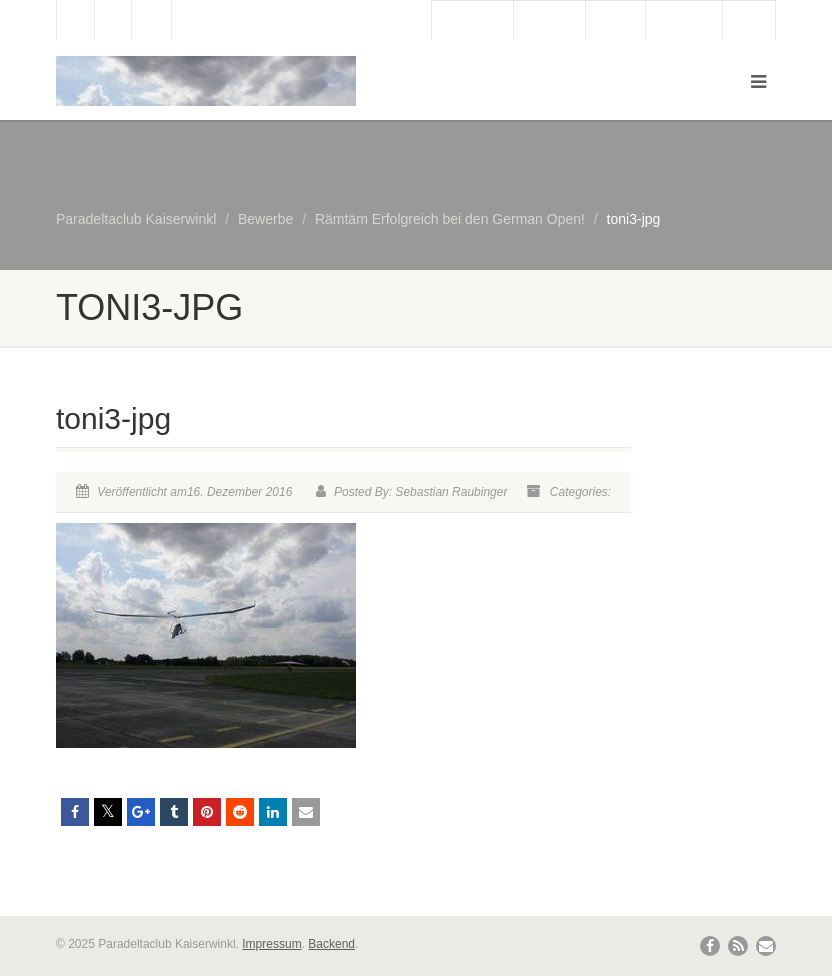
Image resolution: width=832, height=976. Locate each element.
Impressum (271, 944)
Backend (331, 944)
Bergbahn (683, 21)
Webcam (549, 21)
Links (749, 21)
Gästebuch (472, 21)
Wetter (615, 21)
